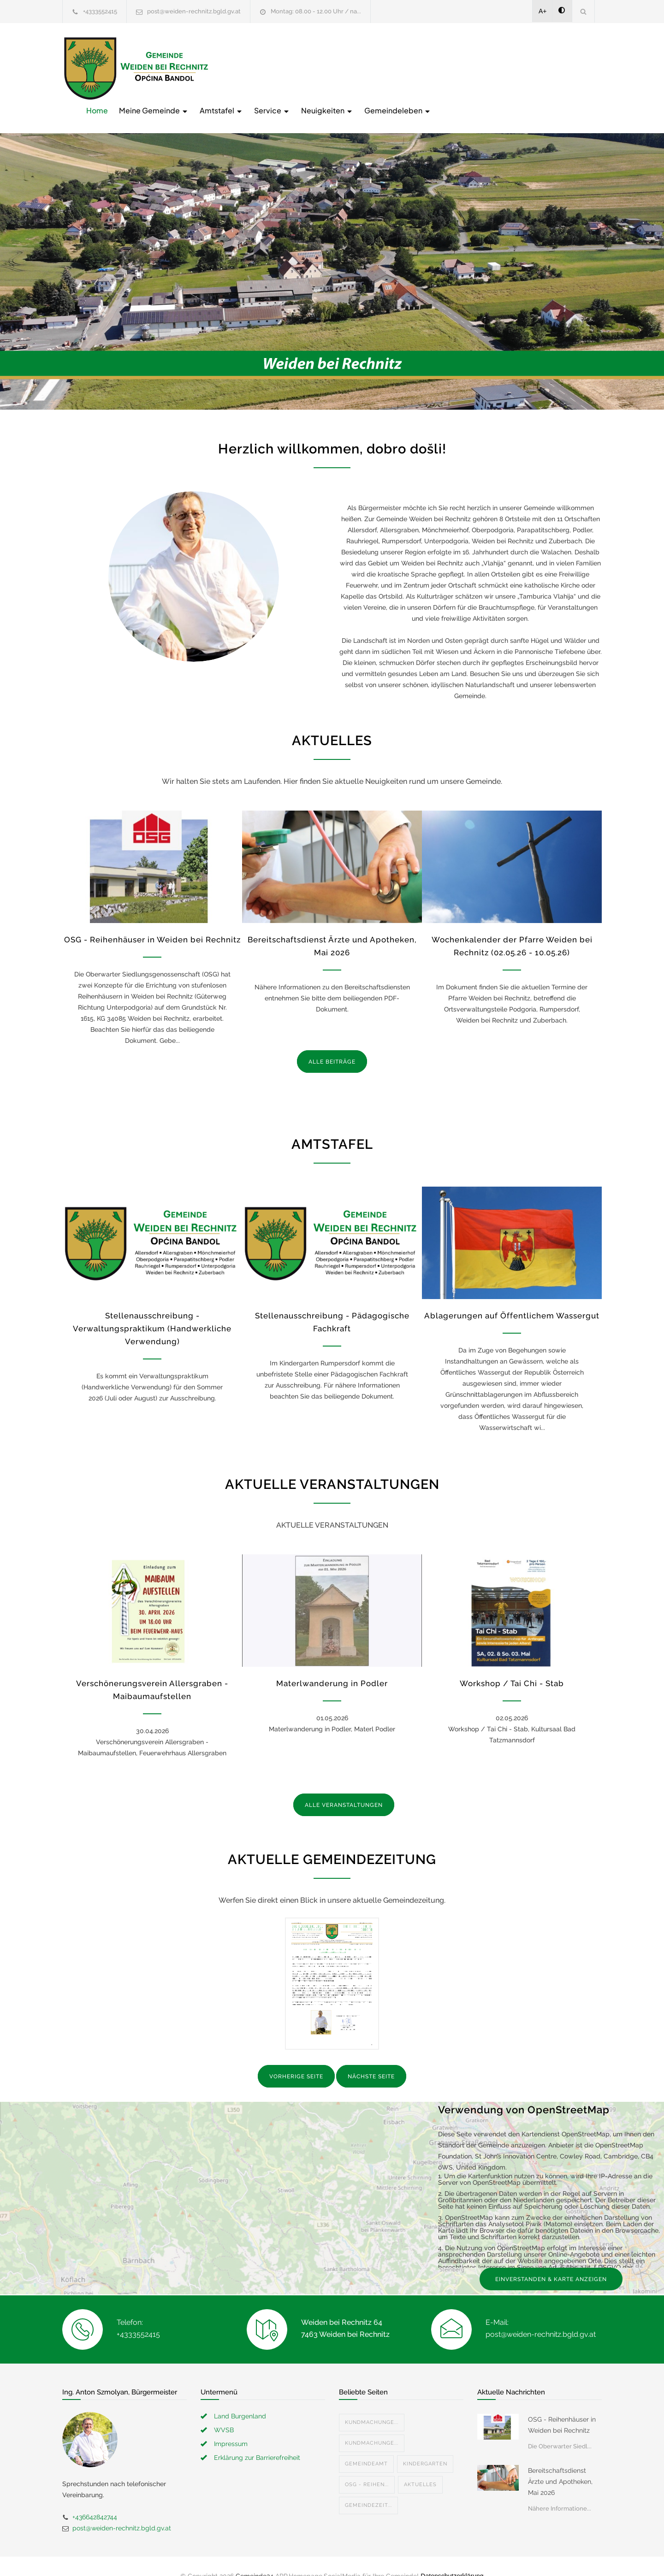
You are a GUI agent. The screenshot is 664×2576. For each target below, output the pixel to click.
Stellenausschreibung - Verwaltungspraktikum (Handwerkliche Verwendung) (152, 1309)
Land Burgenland (240, 2396)
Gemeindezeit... (368, 2486)
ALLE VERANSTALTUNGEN (344, 1786)
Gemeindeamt (366, 2444)
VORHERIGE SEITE (296, 2057)
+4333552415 (100, 11)
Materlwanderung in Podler (332, 1664)
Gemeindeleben (545, 67)
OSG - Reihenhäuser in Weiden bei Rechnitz (152, 920)
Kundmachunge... (371, 2403)
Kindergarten (425, 2444)
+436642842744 (94, 2497)
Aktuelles (420, 2465)
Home (244, 67)
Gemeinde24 (254, 2556)
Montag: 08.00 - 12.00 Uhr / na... (316, 11)
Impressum (231, 2424)
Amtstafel (369, 67)
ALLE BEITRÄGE (332, 1042)
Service (420, 67)
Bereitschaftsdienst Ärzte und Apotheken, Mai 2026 (560, 2462)
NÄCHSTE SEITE (371, 2057)
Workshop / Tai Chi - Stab (512, 1664)
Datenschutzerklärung (452, 2556)
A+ (543, 11)
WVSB (224, 2410)
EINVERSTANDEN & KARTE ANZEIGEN (551, 2260)
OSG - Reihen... (367, 2465)
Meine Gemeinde (301, 67)
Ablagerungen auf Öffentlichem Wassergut (511, 1296)
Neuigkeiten (475, 67)
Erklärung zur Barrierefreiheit (257, 2438)
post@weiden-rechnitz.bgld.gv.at (194, 11)
